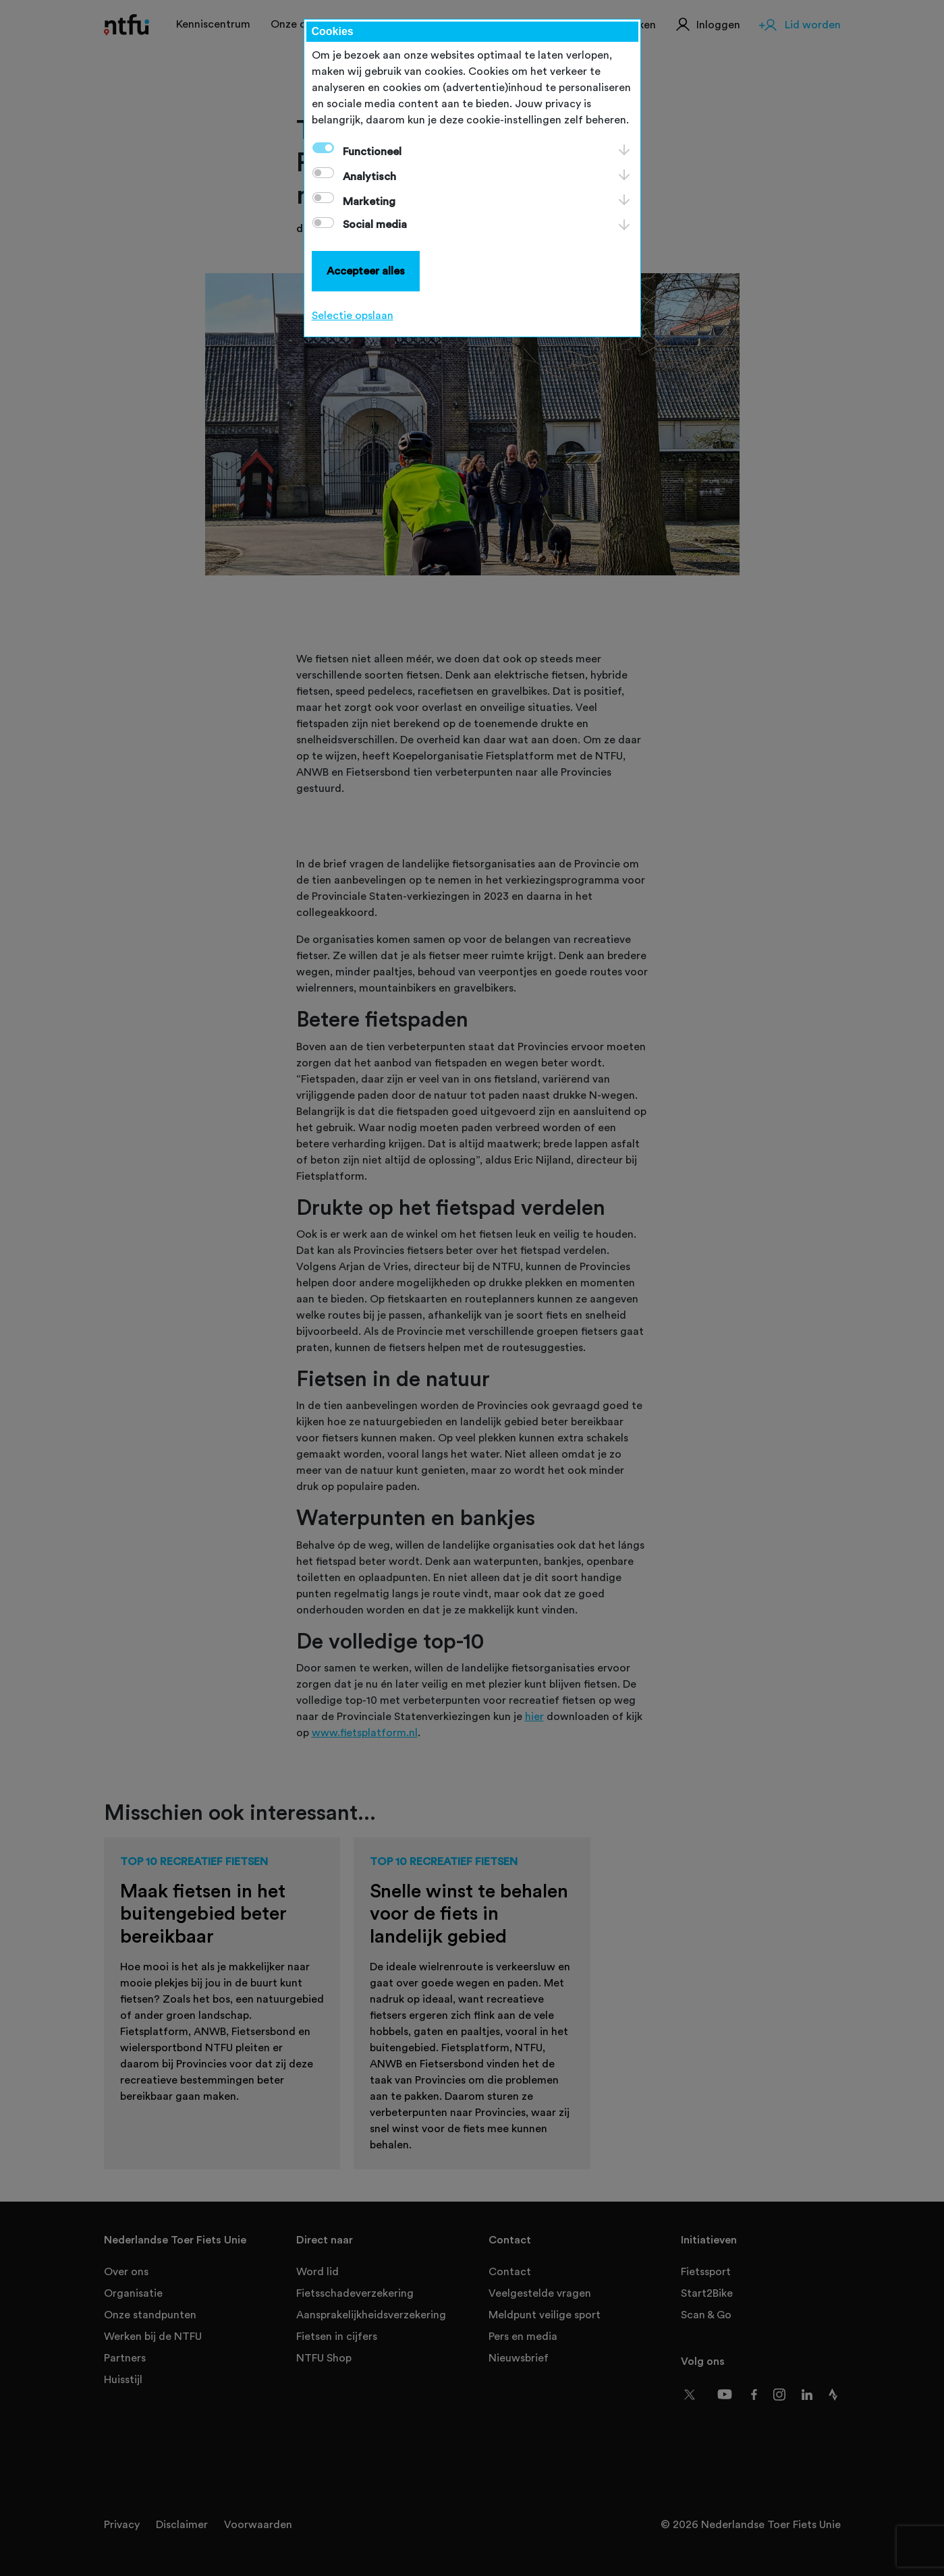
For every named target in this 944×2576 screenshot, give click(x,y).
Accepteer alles (366, 271)
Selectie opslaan (352, 315)
